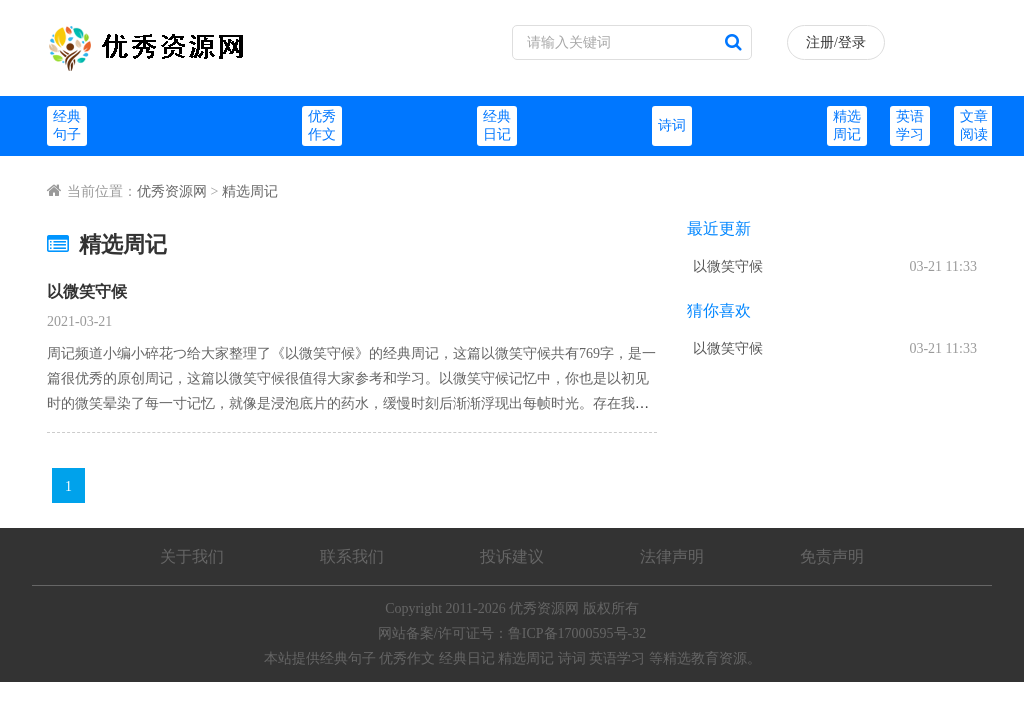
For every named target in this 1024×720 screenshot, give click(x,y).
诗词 (672, 125)
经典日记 (467, 658)
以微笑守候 (87, 291)
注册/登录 (836, 42)
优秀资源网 (172, 191)
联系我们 (352, 556)
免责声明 (832, 556)
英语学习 (617, 658)
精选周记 (250, 191)
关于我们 (192, 556)
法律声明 (672, 556)
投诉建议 (512, 556)
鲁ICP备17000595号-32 (577, 633)
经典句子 (348, 658)
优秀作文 (407, 658)
